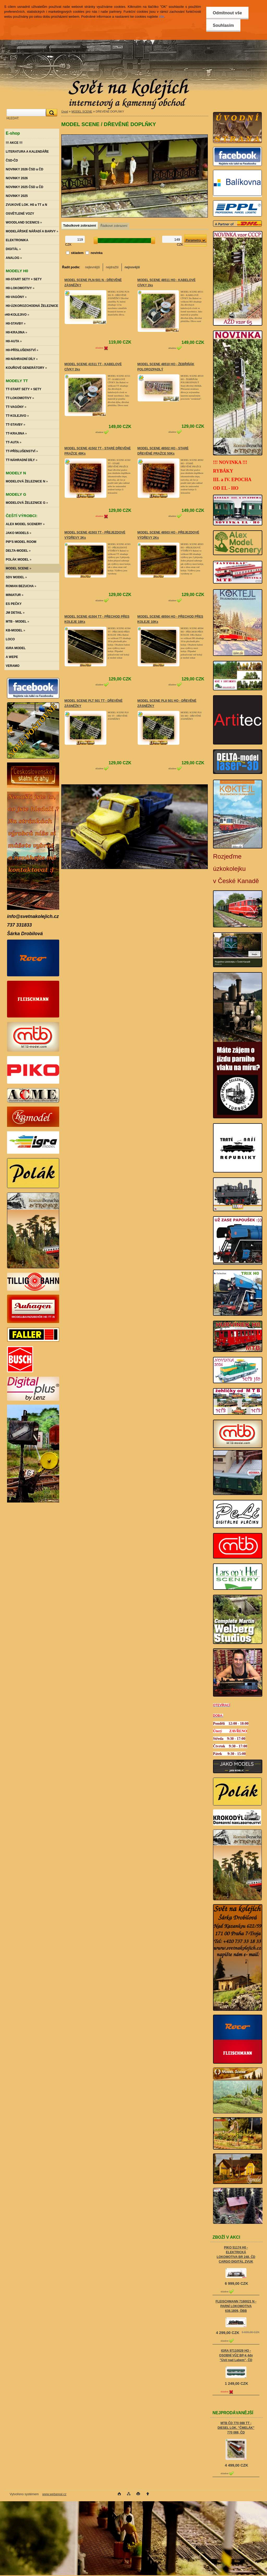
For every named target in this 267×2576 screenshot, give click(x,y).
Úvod (64, 111)
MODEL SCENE (81, 111)
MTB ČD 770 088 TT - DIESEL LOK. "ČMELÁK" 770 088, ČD (235, 2427)
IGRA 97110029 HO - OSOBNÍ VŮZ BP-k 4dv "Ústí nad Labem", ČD (236, 2355)
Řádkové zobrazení (113, 226)
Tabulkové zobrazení (79, 225)
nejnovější (132, 267)
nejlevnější (92, 267)
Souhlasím (223, 25)
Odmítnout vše (227, 13)
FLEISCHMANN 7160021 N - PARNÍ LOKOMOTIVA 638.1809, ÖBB (236, 2306)
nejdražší (112, 267)
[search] (50, 112)
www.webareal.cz (54, 2494)
